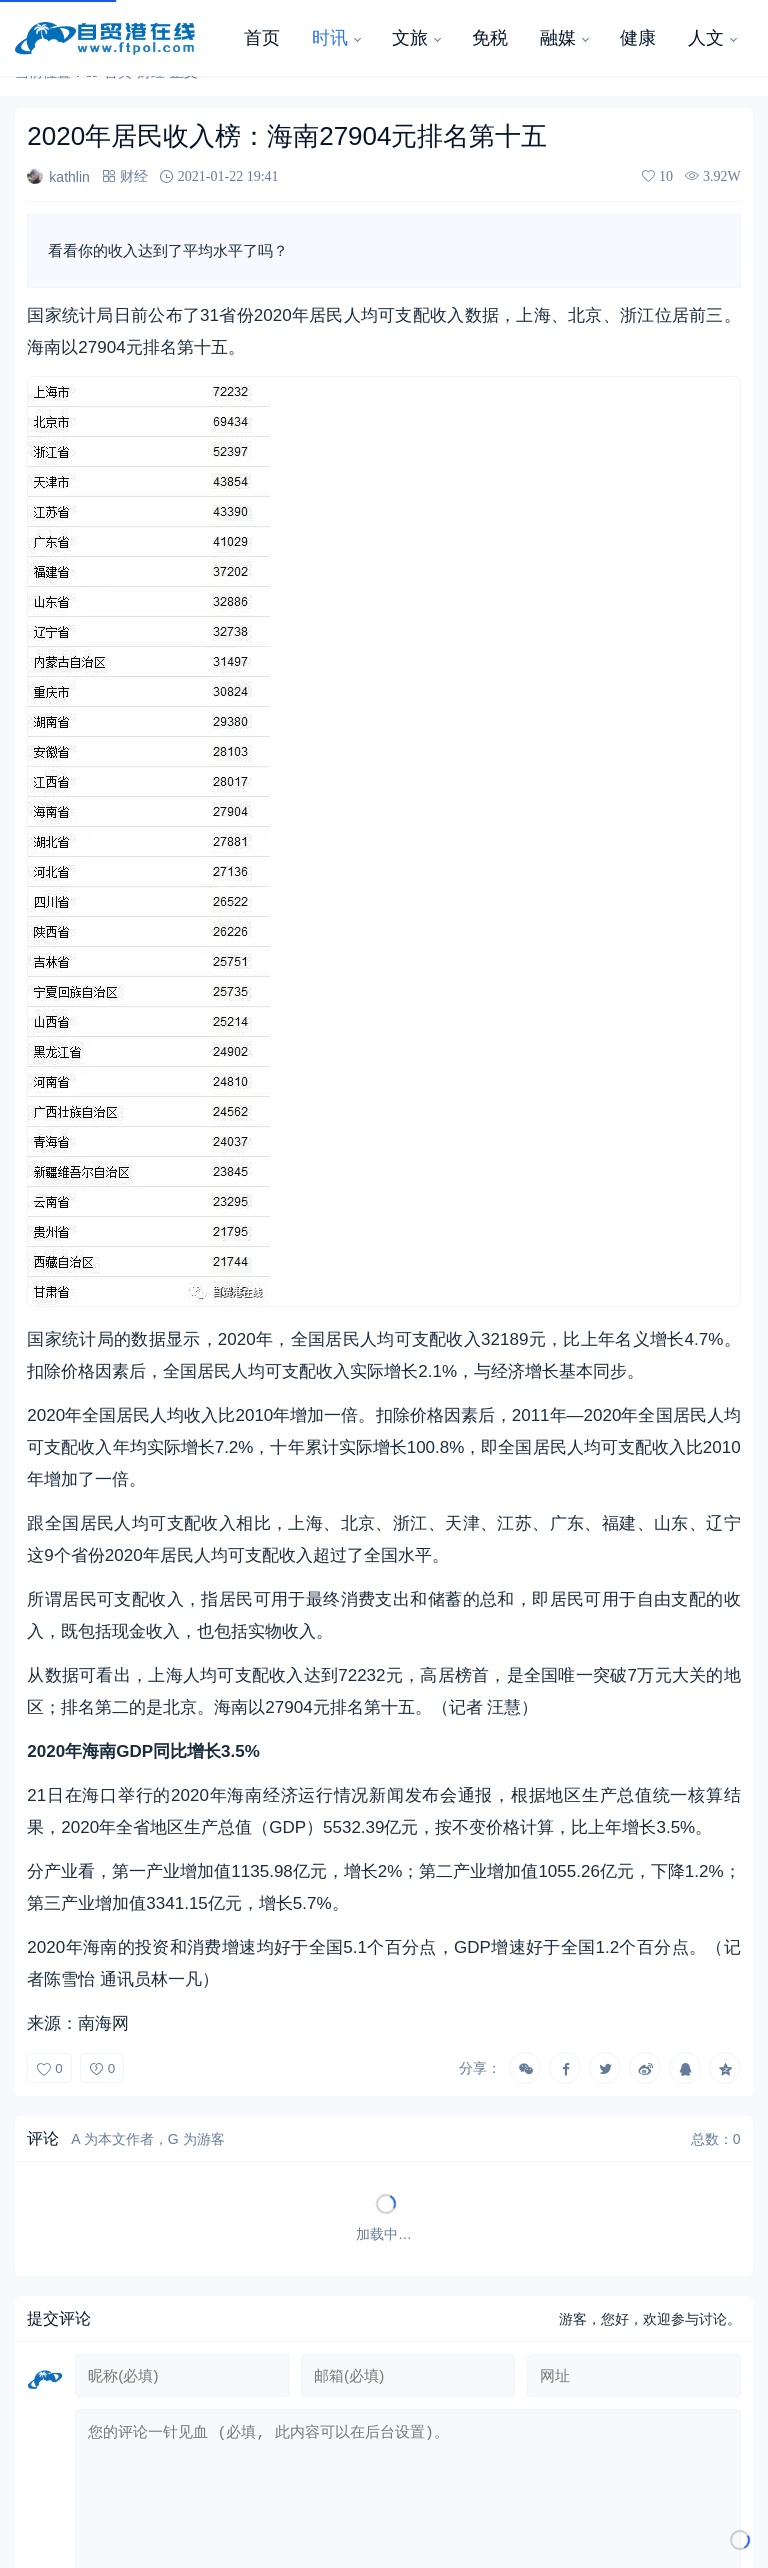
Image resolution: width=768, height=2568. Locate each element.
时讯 (330, 38)
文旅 (410, 38)
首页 (262, 38)
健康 (638, 38)
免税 (490, 38)
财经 (134, 176)
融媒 (558, 38)
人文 (706, 38)
